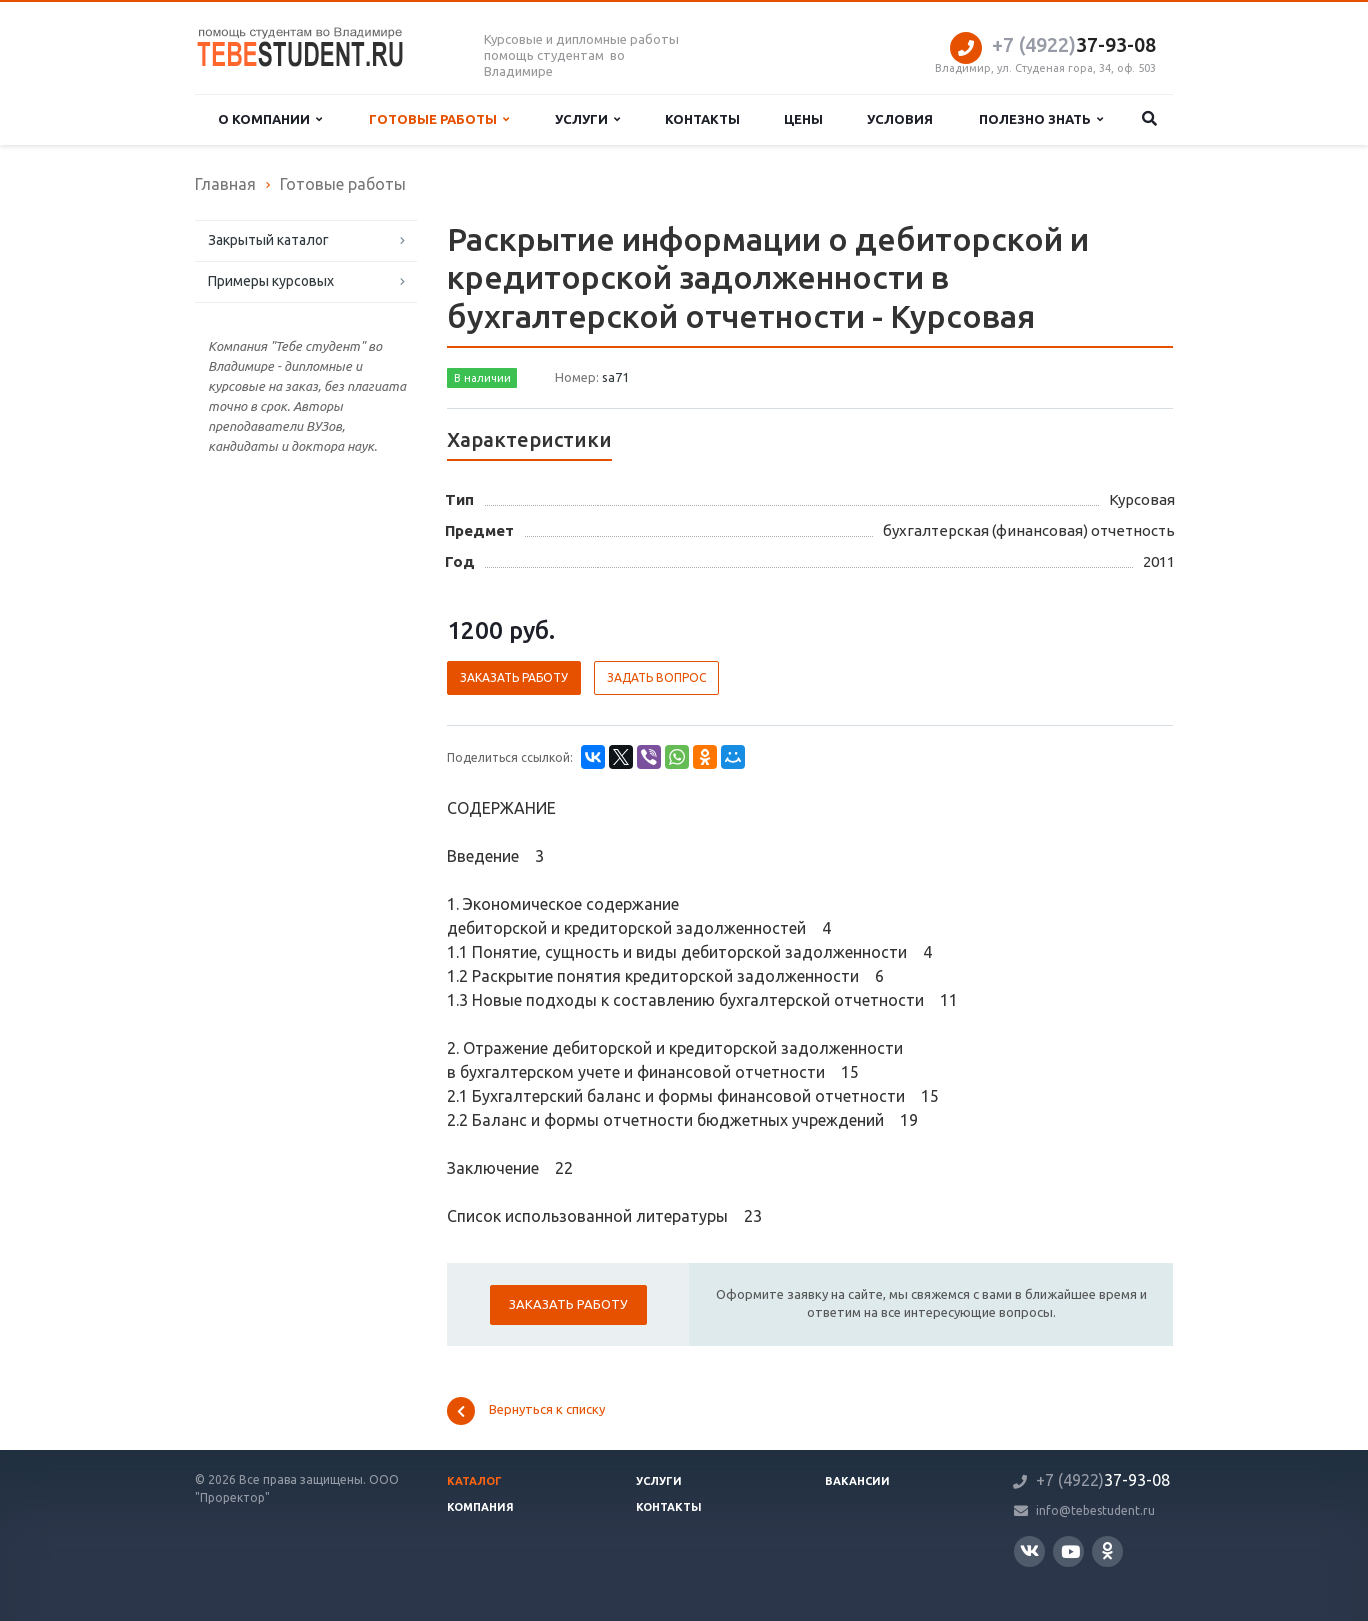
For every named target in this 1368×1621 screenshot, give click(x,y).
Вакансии (857, 1481)
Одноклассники (1107, 1550)
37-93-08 (1074, 44)
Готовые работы (439, 119)
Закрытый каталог (268, 240)
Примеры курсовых (271, 281)
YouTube (1070, 1551)
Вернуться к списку (526, 1411)
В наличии (482, 378)
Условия (900, 119)
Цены (803, 119)
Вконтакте (1029, 1550)
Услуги (587, 119)
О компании (270, 119)
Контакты (702, 119)
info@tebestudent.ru (1095, 1510)
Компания (480, 1507)
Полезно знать (1041, 119)
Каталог (474, 1481)
